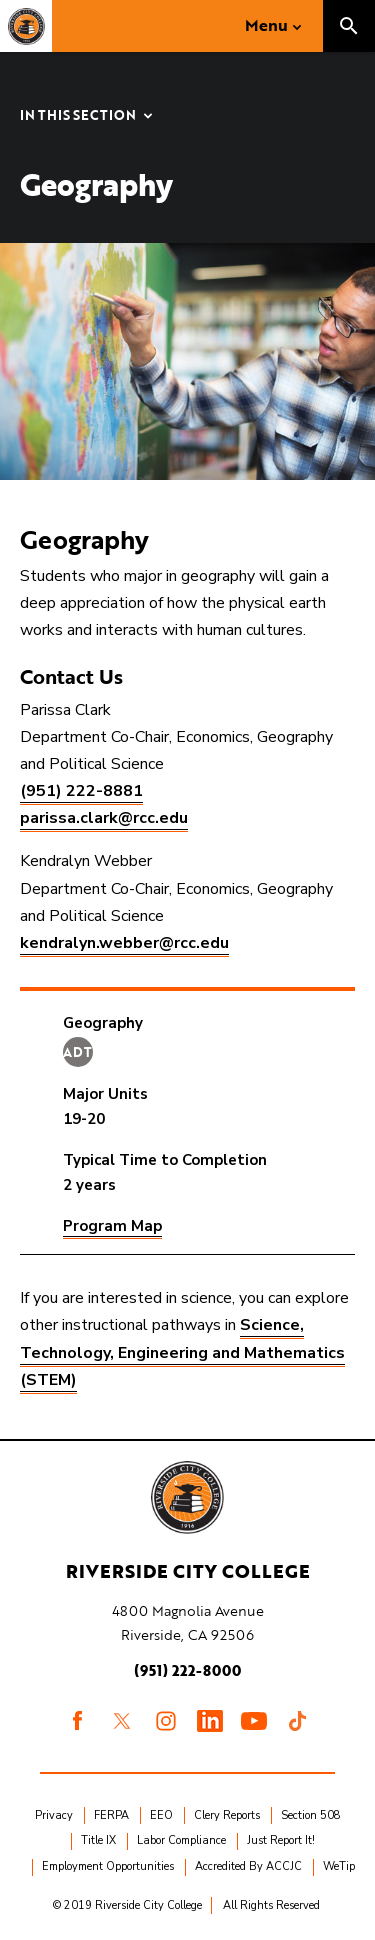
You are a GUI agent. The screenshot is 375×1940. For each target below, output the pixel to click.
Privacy (54, 1815)
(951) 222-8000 (187, 1670)
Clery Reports (227, 1815)
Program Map (112, 1226)
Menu (266, 25)
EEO (161, 1815)
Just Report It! (281, 1840)
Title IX (98, 1840)
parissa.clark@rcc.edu (104, 818)
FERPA (111, 1815)
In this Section (78, 116)
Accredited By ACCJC (248, 1866)
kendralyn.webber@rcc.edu (124, 943)
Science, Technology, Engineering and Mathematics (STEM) (182, 1352)
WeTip (339, 1866)
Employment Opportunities (108, 1866)
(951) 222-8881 (81, 791)
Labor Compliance (181, 1840)
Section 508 (311, 1815)
